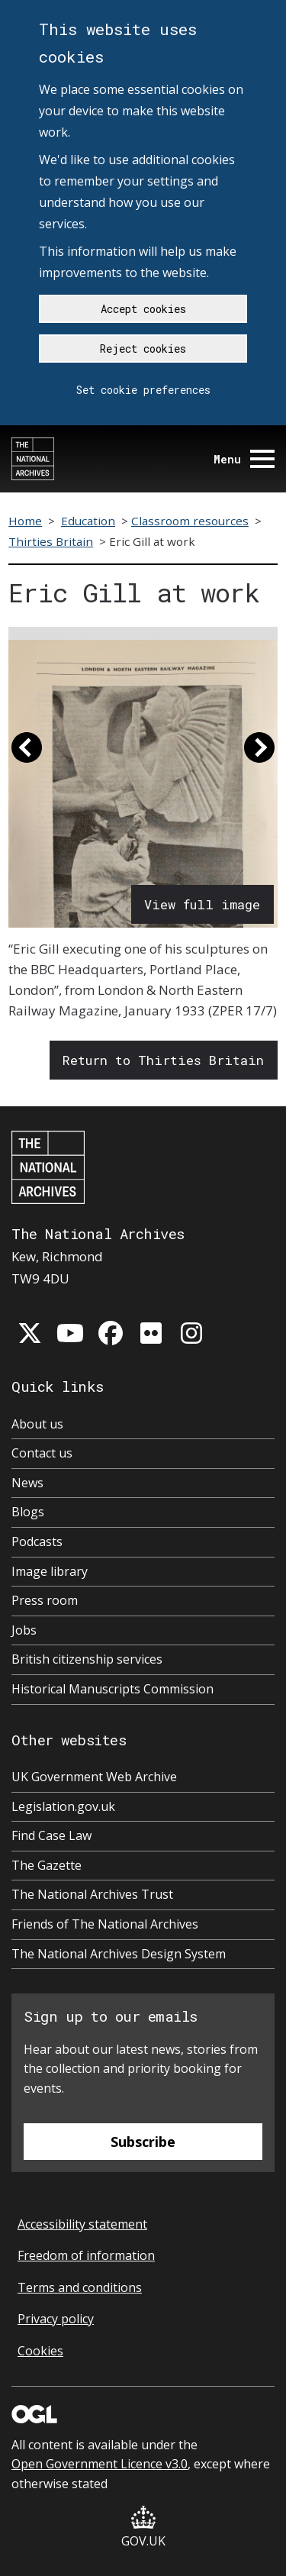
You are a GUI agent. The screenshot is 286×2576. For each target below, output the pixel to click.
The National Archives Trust (92, 1894)
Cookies (40, 2350)
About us (37, 1424)
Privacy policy (56, 2318)
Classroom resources (190, 520)
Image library (49, 1571)
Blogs (27, 1511)
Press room (44, 1600)
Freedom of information (86, 2255)
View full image (202, 904)
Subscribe (143, 2141)
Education (88, 520)
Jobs (24, 1630)
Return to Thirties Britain (163, 1060)
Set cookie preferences (143, 390)
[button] (26, 754)
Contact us (41, 1453)
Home (25, 520)
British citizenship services (86, 1659)
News (27, 1482)
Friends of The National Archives (104, 1924)
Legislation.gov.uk (63, 1806)
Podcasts (37, 1541)
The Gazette (46, 1865)
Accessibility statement (82, 2224)
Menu (244, 459)
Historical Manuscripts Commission (112, 1688)
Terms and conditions (80, 2287)
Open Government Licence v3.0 (99, 2463)
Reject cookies (143, 348)
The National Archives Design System (118, 1953)
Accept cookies (143, 309)
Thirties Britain (50, 541)
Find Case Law (51, 1835)
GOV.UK (143, 2527)
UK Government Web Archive (94, 1776)
